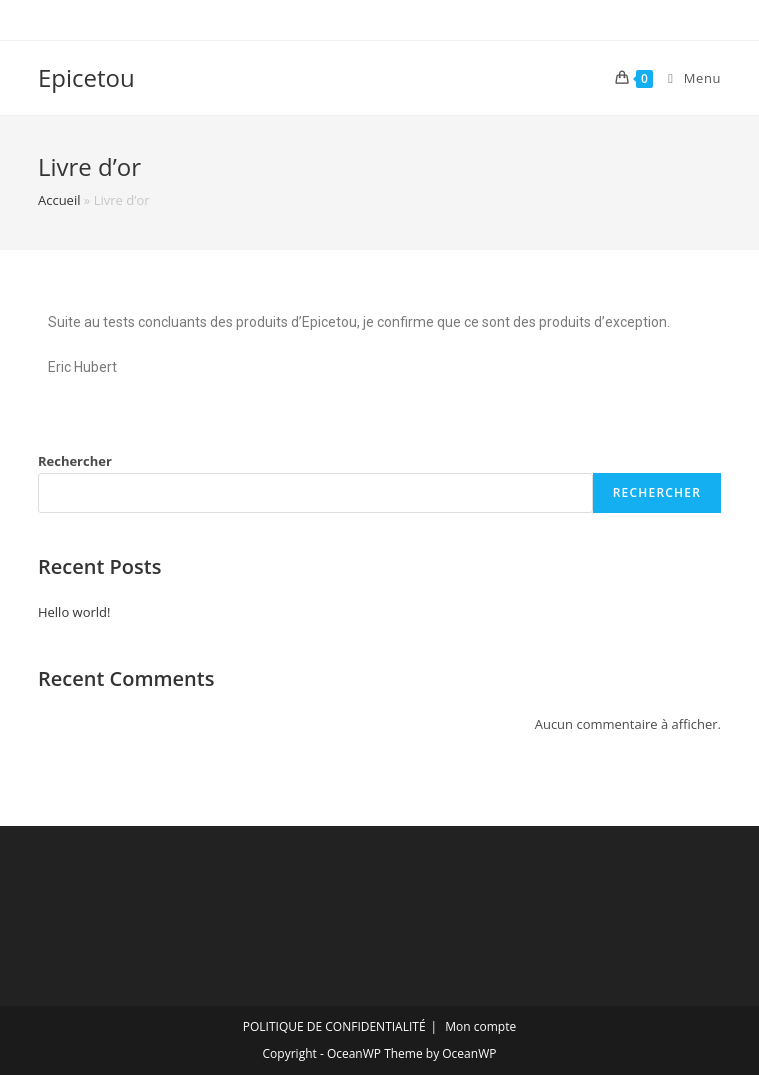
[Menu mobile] (687, 78)
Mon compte (480, 1026)
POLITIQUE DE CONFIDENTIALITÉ (334, 1026)
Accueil (59, 200)
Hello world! (74, 612)
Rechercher (75, 461)
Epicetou (86, 77)
